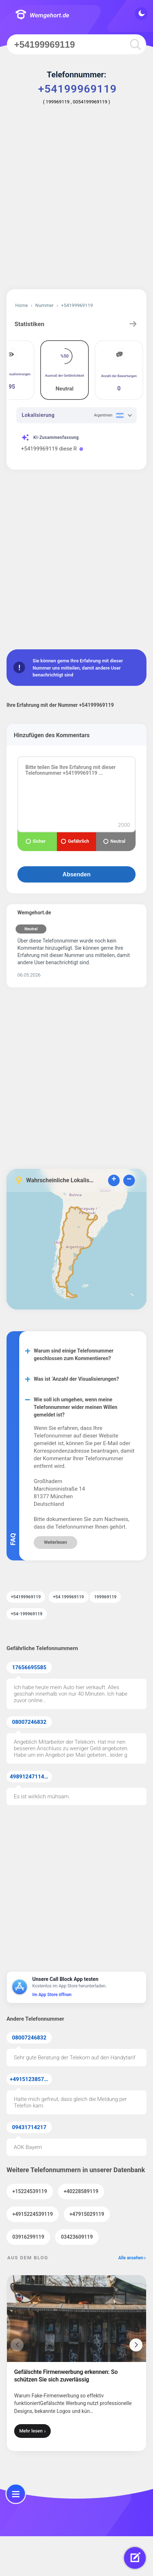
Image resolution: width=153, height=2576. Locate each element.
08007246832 (29, 1722)
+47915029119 (87, 2214)
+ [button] (113, 1180)
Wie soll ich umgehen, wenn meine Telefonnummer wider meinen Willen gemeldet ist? (75, 1407)
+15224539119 (29, 2191)
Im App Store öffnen (51, 1994)
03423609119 (77, 2237)
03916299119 (28, 2237)
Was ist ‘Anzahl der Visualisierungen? (76, 1379)
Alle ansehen (130, 2257)
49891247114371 (31, 1776)
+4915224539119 (32, 2214)
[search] (135, 44)
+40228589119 (81, 2191)
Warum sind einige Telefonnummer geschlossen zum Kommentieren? (73, 1354)
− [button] (129, 1180)
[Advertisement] (76, 202)
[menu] (15, 2493)
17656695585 (29, 1667)
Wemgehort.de (42, 15)
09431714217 (29, 2127)
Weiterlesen (55, 1542)
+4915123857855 (31, 2079)
